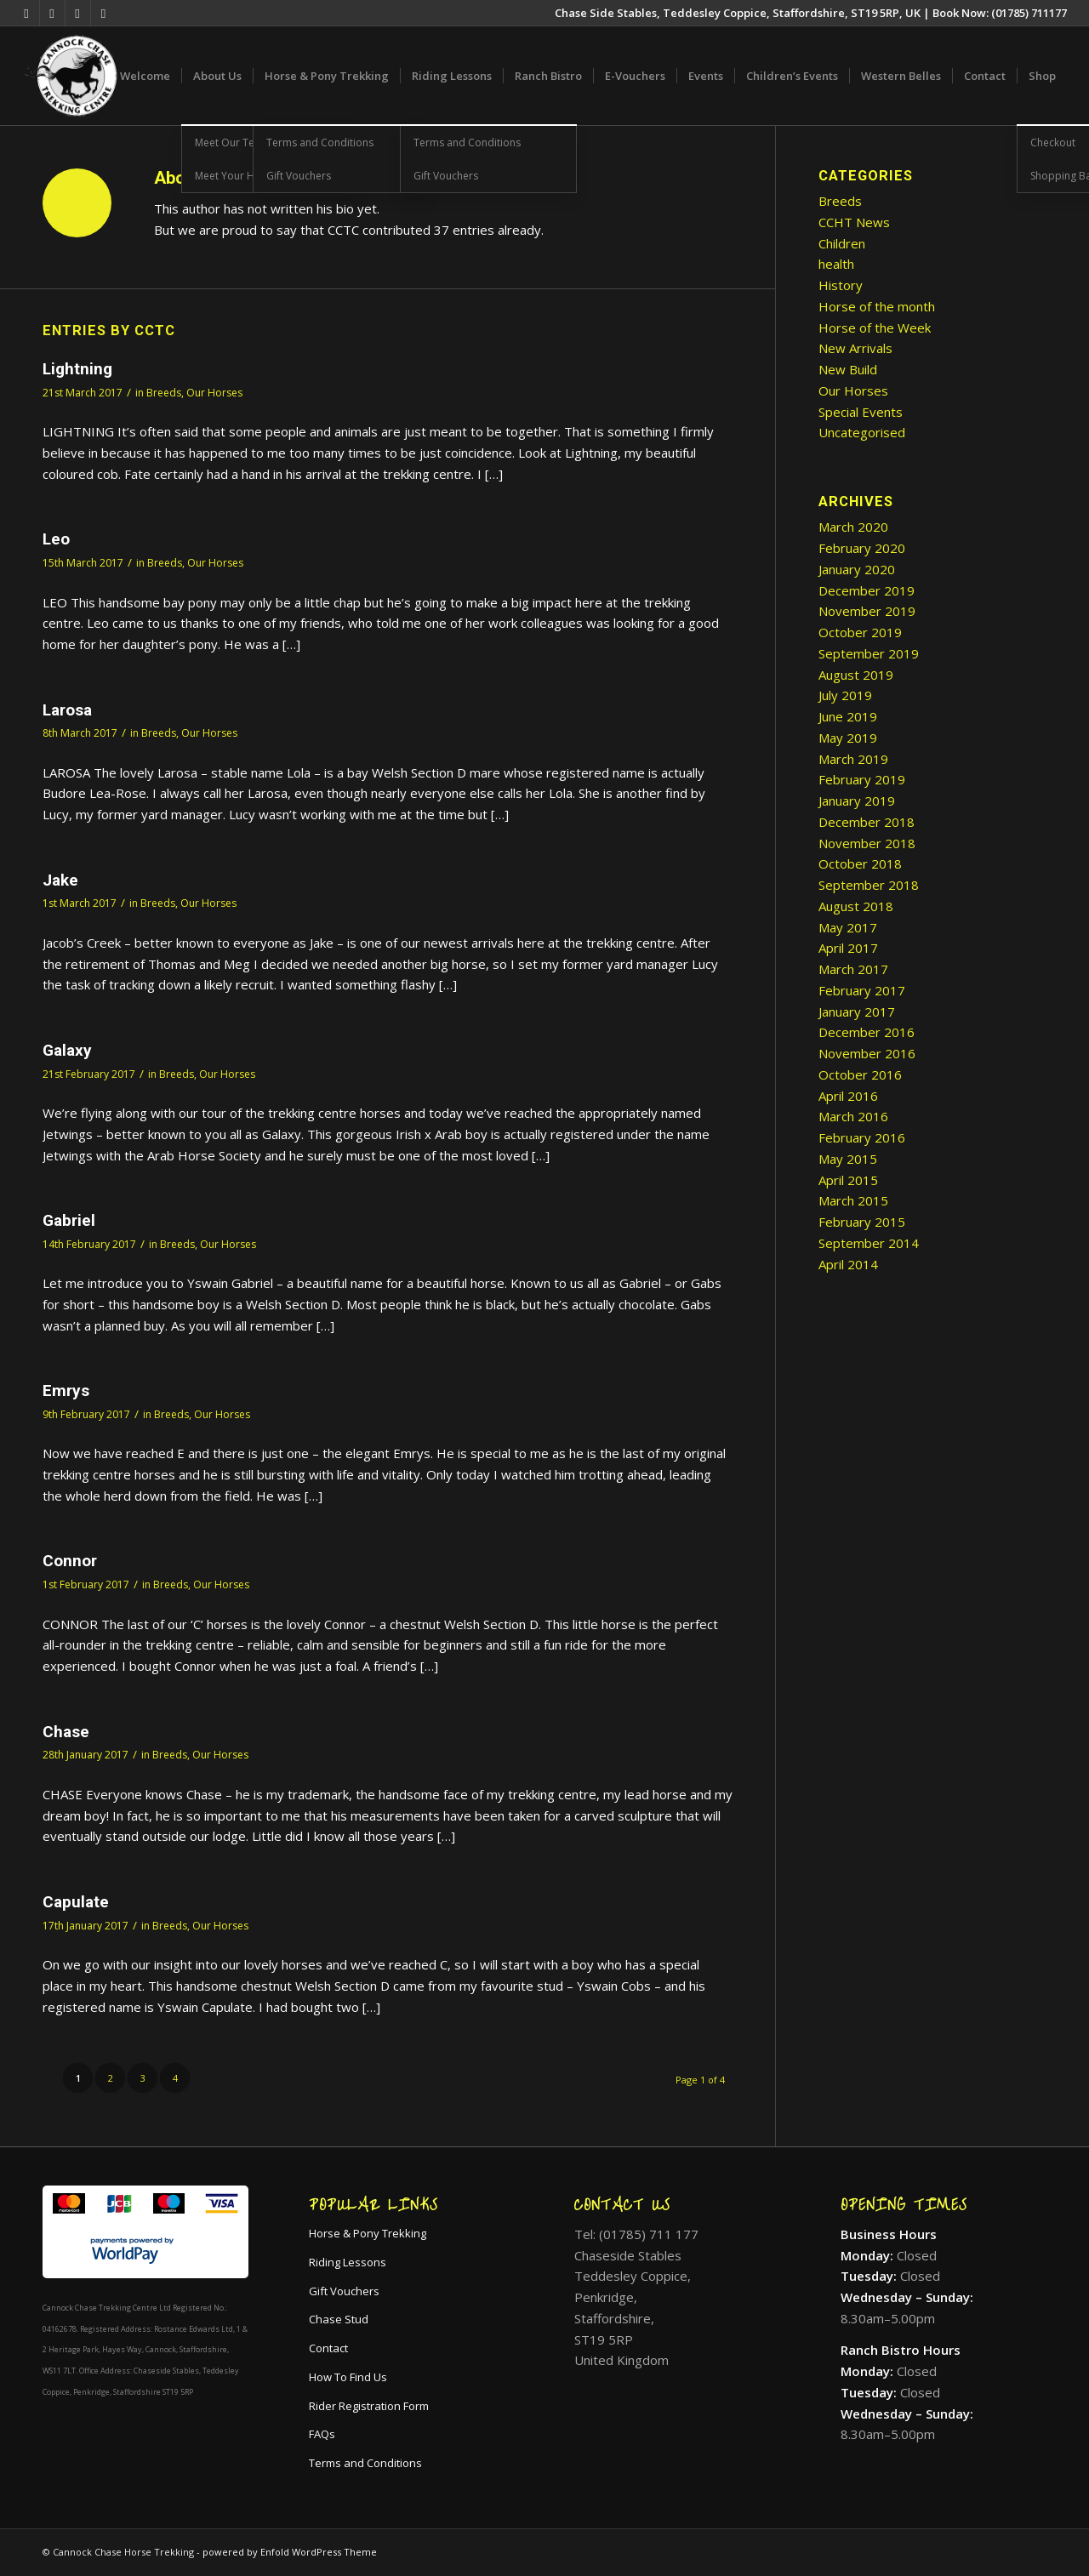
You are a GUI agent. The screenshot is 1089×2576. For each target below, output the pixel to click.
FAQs (322, 2434)
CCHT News (854, 222)
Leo (56, 539)
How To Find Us (348, 2377)
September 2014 (868, 1242)
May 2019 (847, 737)
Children (841, 243)
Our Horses (214, 392)
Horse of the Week (874, 327)
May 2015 (847, 1158)
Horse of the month (876, 306)
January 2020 (856, 569)
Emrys (66, 1390)
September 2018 (868, 884)
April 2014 (848, 1264)
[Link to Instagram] (78, 13)
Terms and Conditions (365, 2463)
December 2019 (866, 590)
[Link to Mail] (104, 13)
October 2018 (860, 863)
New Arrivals (855, 347)
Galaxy (67, 1050)
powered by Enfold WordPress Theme (289, 2551)
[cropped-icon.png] (71, 75)
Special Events (860, 411)
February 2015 (861, 1221)
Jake (60, 880)
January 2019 (856, 800)
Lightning (77, 369)
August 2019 (855, 674)
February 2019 (861, 779)
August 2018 (855, 906)
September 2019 (868, 653)
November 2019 (866, 610)
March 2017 (853, 968)
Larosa (67, 710)
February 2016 (861, 1137)
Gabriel (69, 1220)
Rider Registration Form (369, 2406)
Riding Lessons (347, 2262)
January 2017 (856, 1011)
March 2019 (853, 758)
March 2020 (853, 526)
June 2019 (847, 716)
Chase (66, 1731)
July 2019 (845, 695)
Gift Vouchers (344, 2291)
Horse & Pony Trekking (367, 2233)
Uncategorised (861, 432)
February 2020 (861, 547)
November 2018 (866, 843)
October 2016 (860, 1074)
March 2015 (853, 1200)
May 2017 (847, 927)
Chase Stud (338, 2319)
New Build (847, 369)
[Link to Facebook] (52, 13)
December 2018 (866, 821)
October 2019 (860, 632)
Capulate (76, 1902)
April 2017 (848, 947)
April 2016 (848, 1095)
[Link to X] (26, 13)
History (840, 285)
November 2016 (866, 1053)
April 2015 (848, 1179)
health (836, 263)
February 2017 (861, 990)
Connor (70, 1560)
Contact (328, 2348)
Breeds (163, 392)
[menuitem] (145, 75)
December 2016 (866, 1031)
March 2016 (853, 1116)
